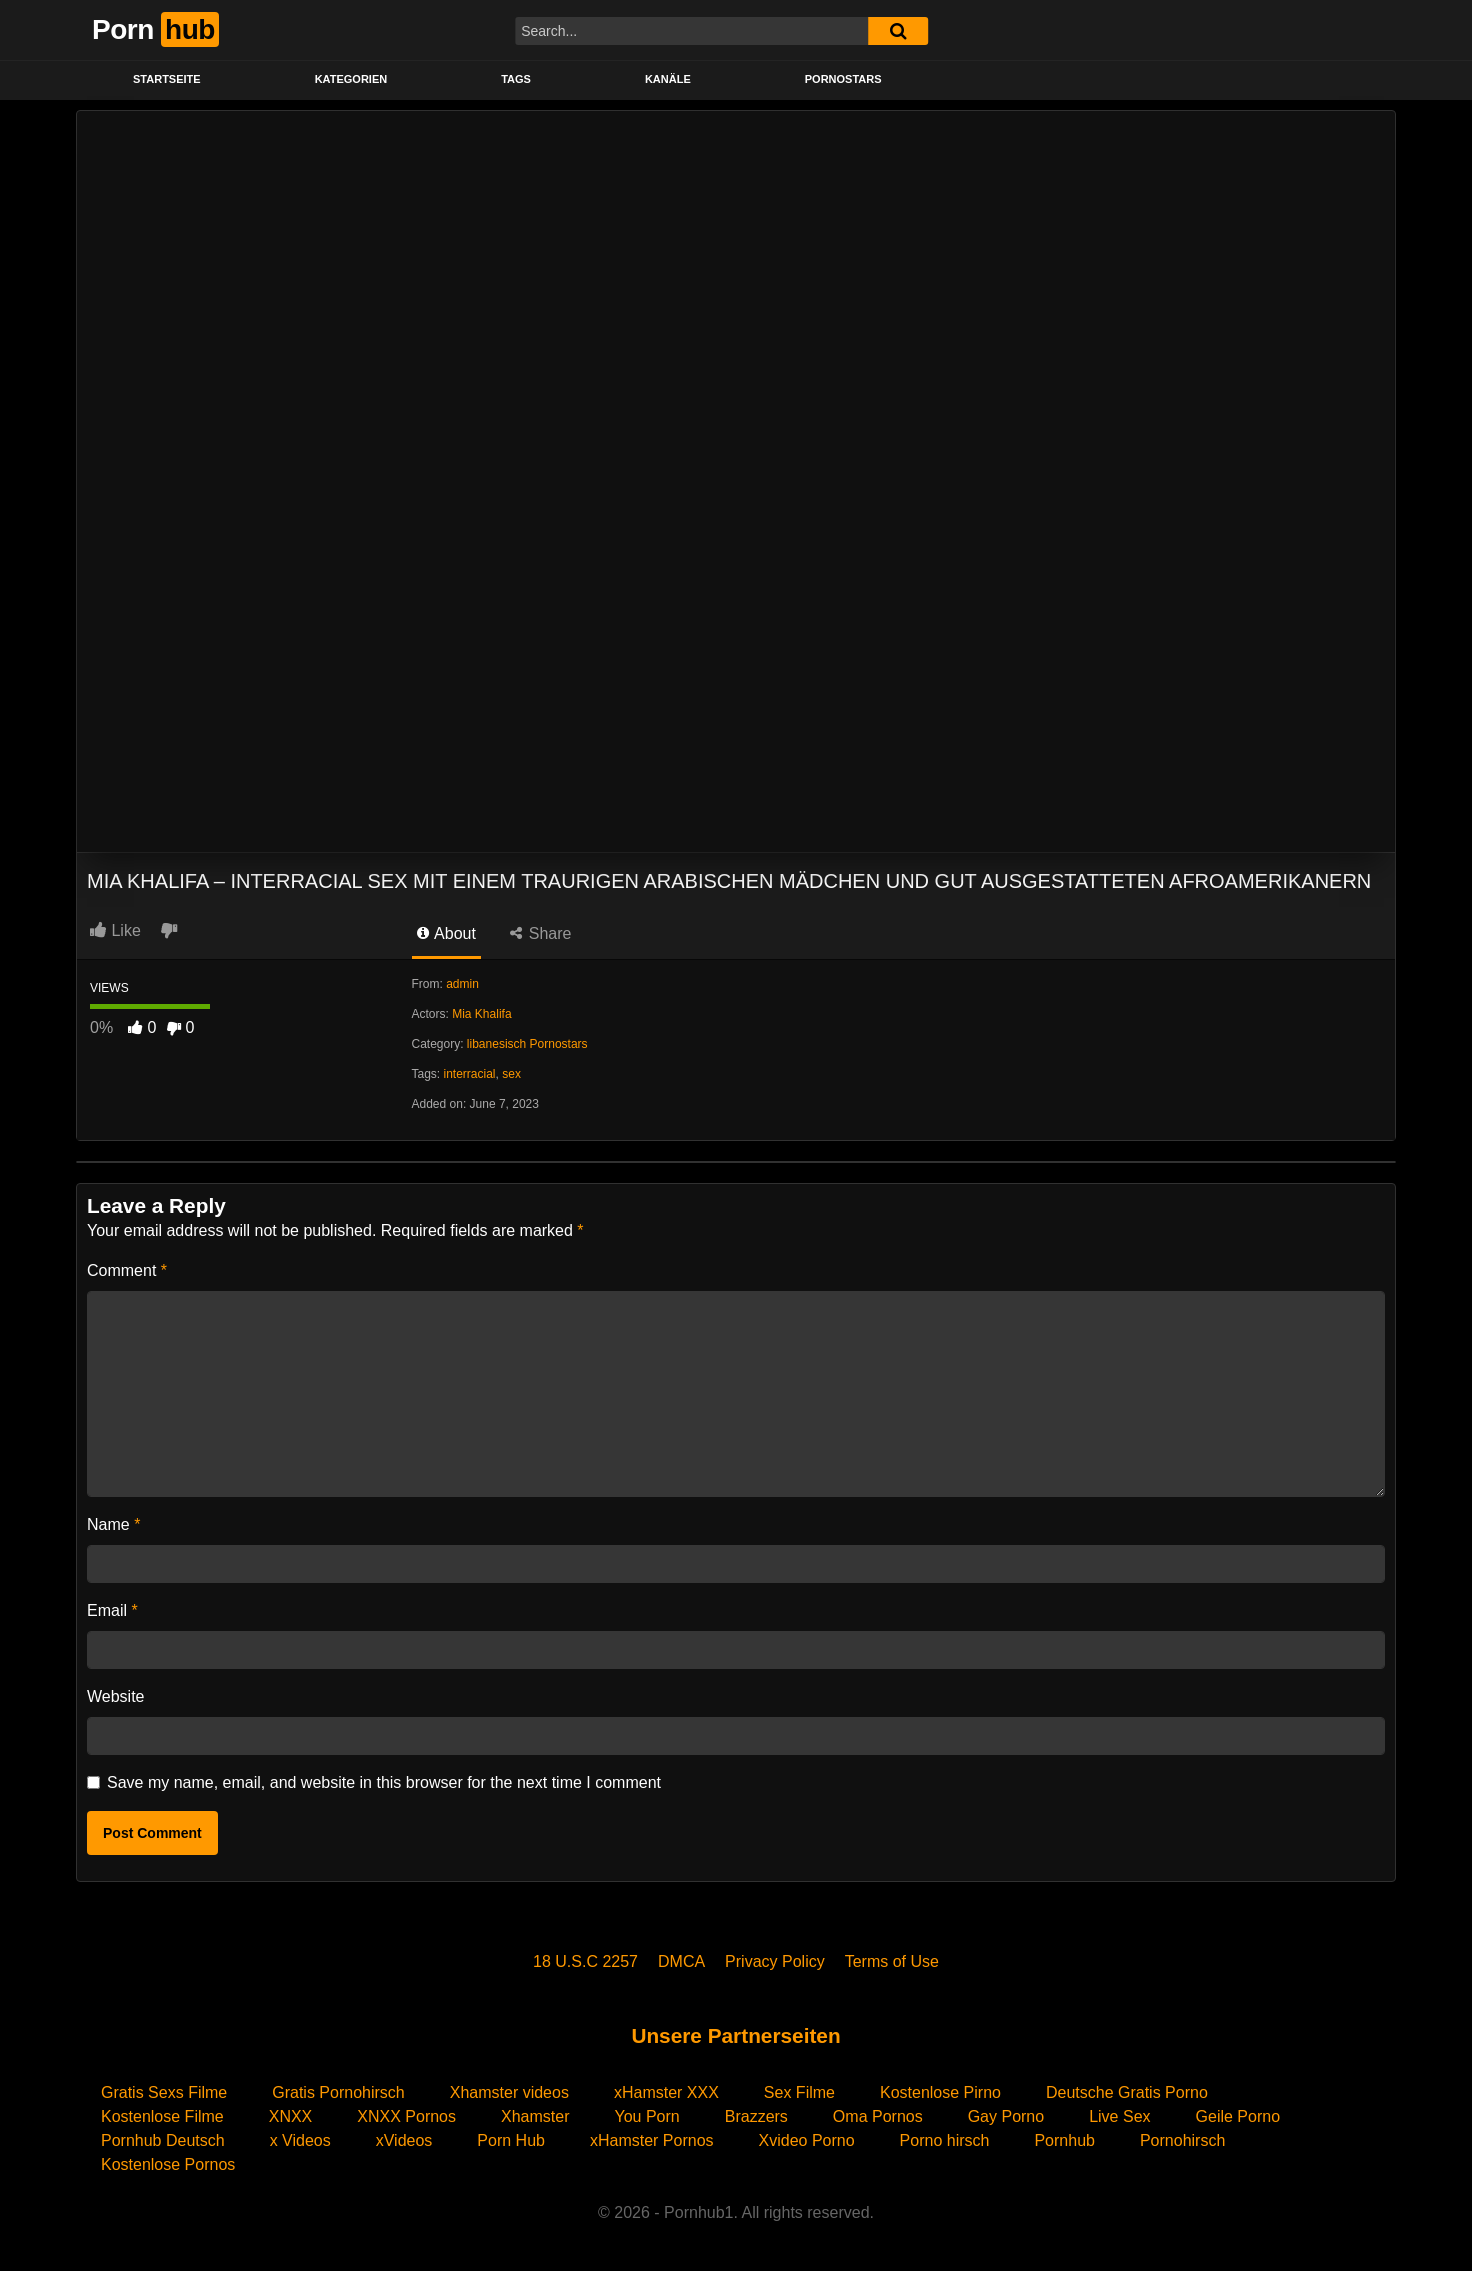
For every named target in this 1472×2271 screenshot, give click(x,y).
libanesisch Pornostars (527, 1044)
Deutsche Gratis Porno (1127, 2092)
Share (540, 933)
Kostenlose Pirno (940, 2092)
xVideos (404, 2140)
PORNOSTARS (843, 79)
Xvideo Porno (807, 2140)
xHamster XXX (666, 2092)
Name (113, 1524)
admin (462, 984)
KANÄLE (668, 79)
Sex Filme (799, 2092)
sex (511, 1074)
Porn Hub (511, 2140)
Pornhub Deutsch (163, 2140)
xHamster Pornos (652, 2140)
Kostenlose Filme (162, 2116)
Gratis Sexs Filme (164, 2092)
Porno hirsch (945, 2140)
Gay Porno (1006, 2116)
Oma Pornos (878, 2116)
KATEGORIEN (351, 79)
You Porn (646, 2116)
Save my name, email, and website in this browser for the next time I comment (384, 1782)
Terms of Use (892, 1961)
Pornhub (1064, 2140)
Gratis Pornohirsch (338, 2092)
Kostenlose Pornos (168, 2164)
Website (116, 1696)
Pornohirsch (1182, 2140)
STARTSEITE (167, 79)
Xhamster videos (509, 2092)
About (446, 933)
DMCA (681, 1961)
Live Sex (1119, 2116)
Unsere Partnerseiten (735, 2035)
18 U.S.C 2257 (585, 1961)
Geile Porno (1238, 2116)
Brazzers (756, 2116)
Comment (127, 1270)
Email (112, 1610)
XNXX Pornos (406, 2116)
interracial (470, 1074)
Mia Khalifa (481, 1014)
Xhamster (535, 2116)
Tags (516, 79)
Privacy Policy (775, 1961)
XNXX (291, 2116)
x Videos (300, 2140)
